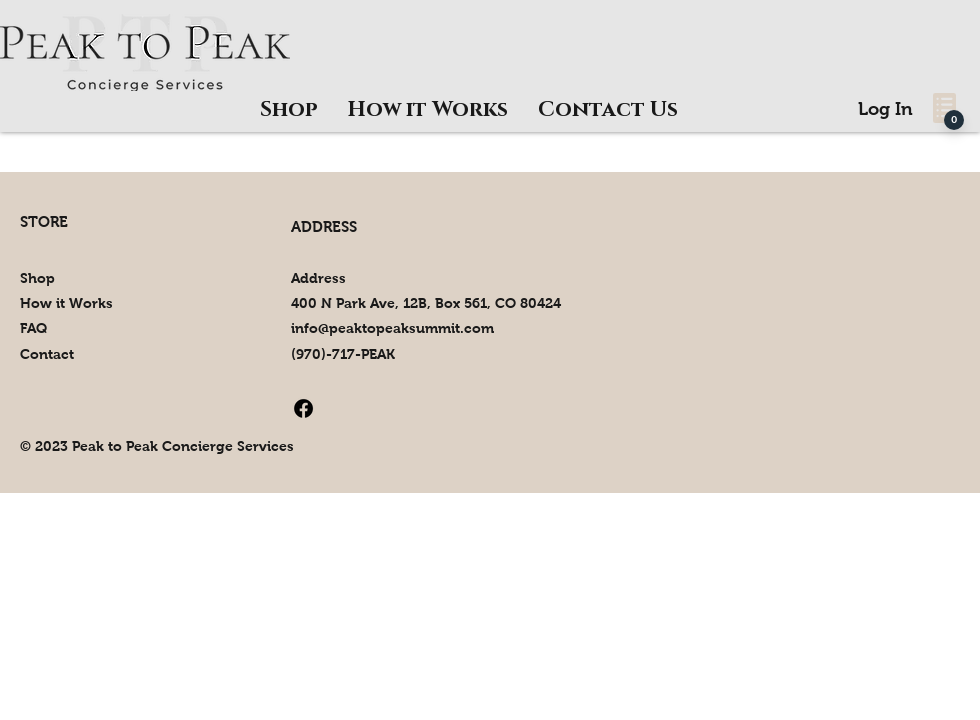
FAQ (33, 328)
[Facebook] (303, 408)
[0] (954, 120)
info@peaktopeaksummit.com (392, 328)
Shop (37, 278)
